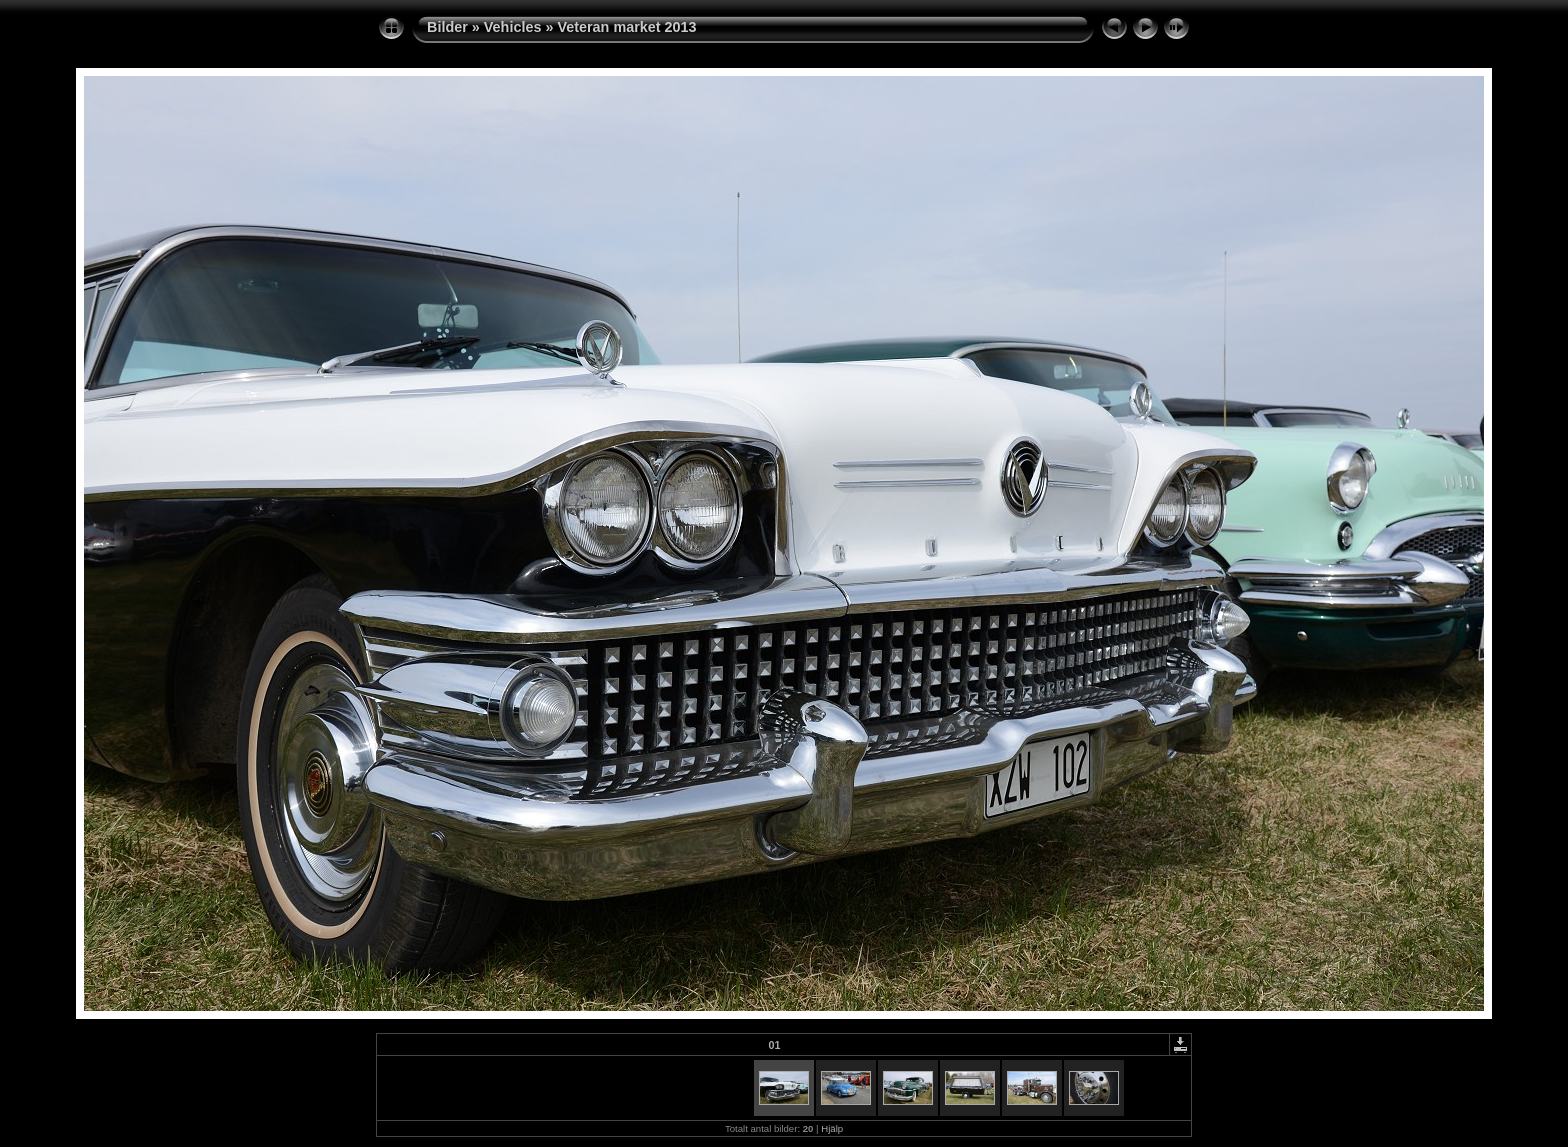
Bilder (447, 27)
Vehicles (513, 27)
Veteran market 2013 (626, 27)
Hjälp (832, 1128)
